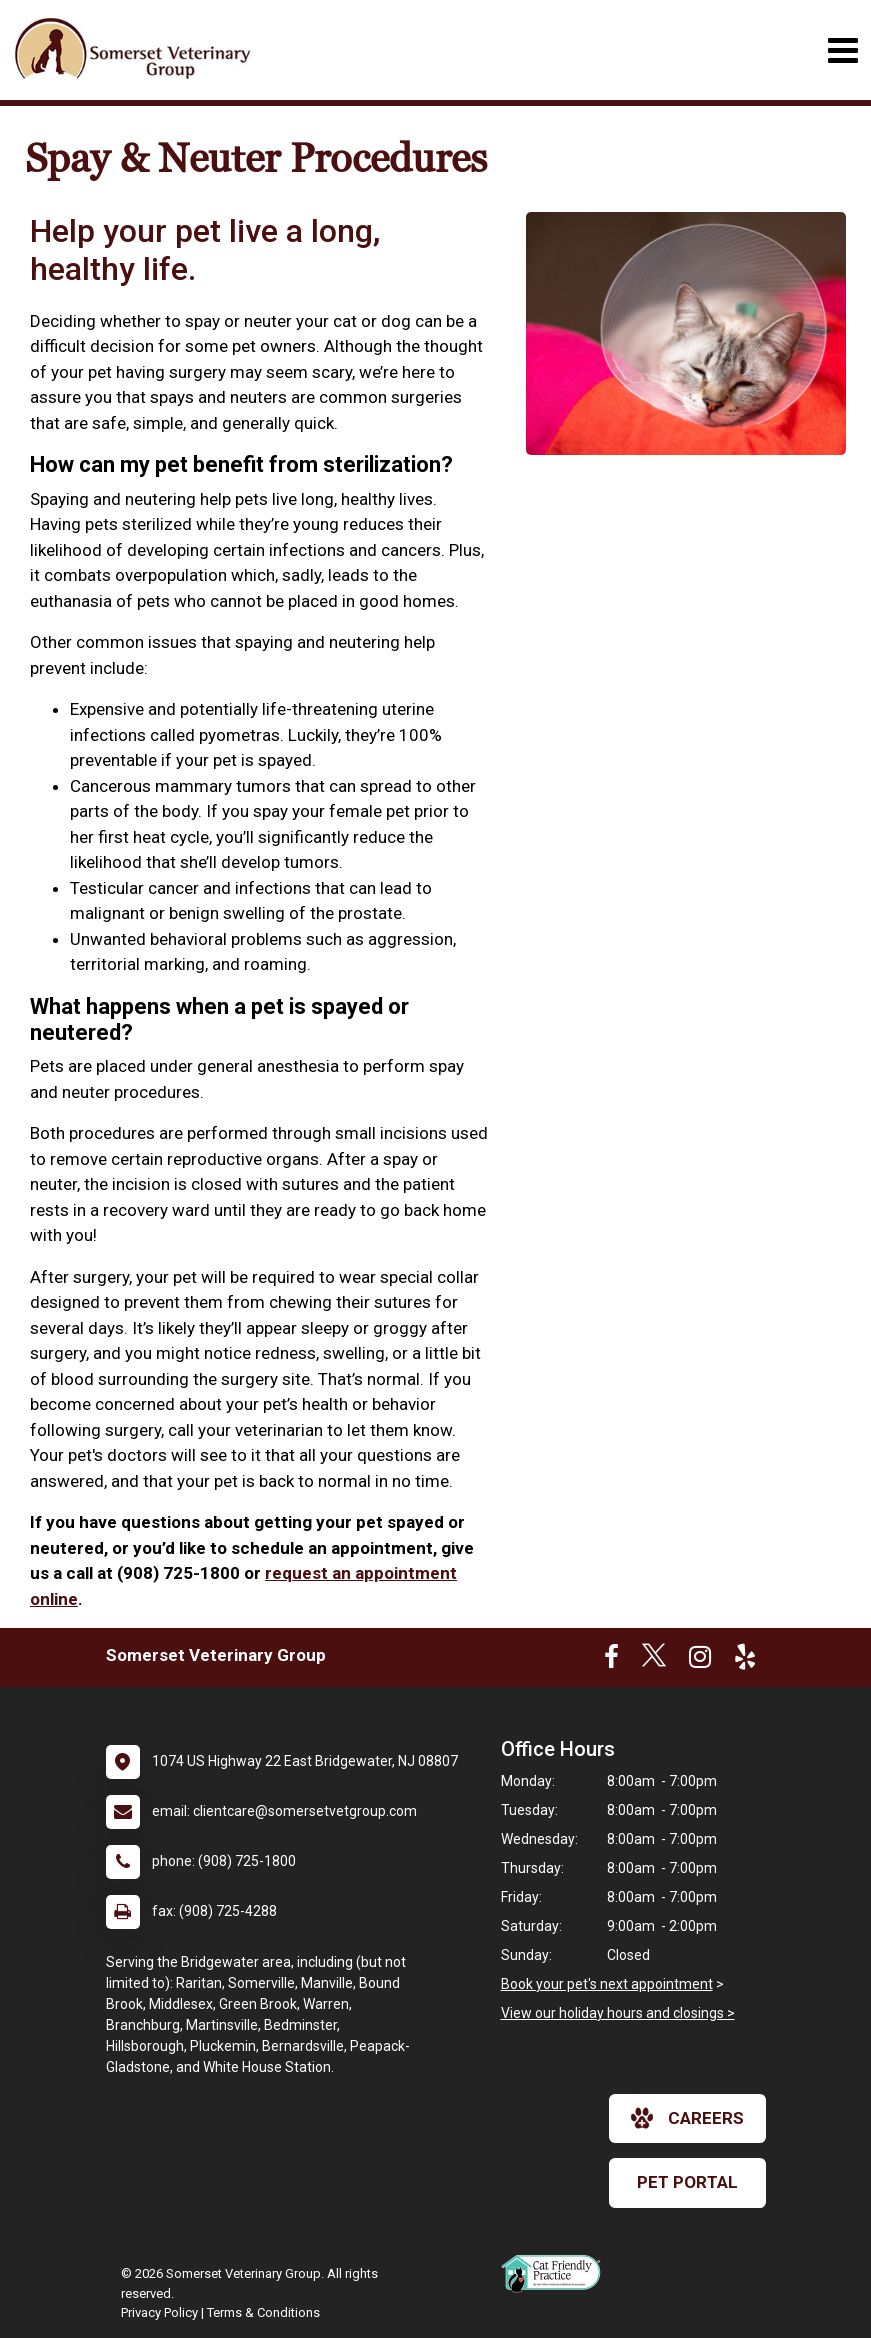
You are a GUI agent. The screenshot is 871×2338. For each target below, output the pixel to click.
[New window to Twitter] (654, 1661)
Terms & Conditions (263, 2312)
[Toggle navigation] (842, 50)
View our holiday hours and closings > (618, 2013)
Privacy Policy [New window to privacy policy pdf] (159, 2312)
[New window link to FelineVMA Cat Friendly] (556, 2273)
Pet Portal (687, 2182)
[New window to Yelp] (745, 1661)
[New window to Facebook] (611, 1661)
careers (687, 2118)
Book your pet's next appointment (607, 1984)
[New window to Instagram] (700, 1661)
